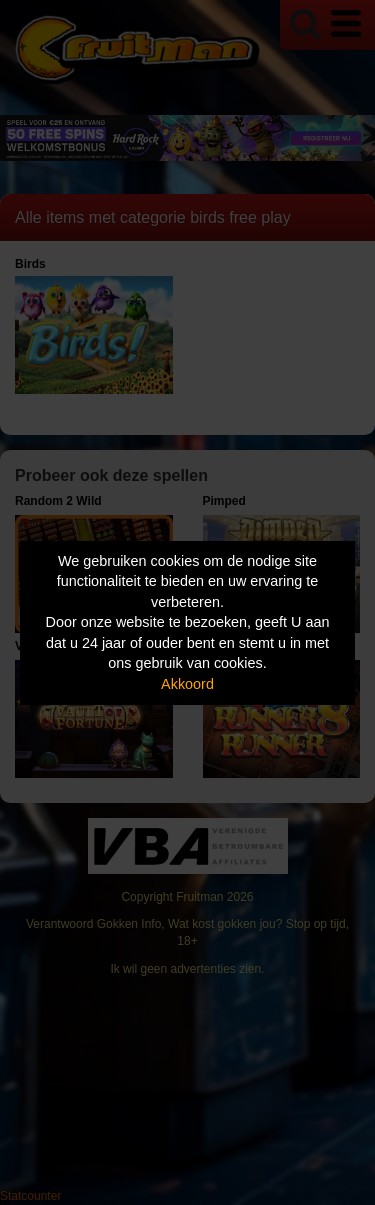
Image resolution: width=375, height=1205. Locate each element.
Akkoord (187, 684)
